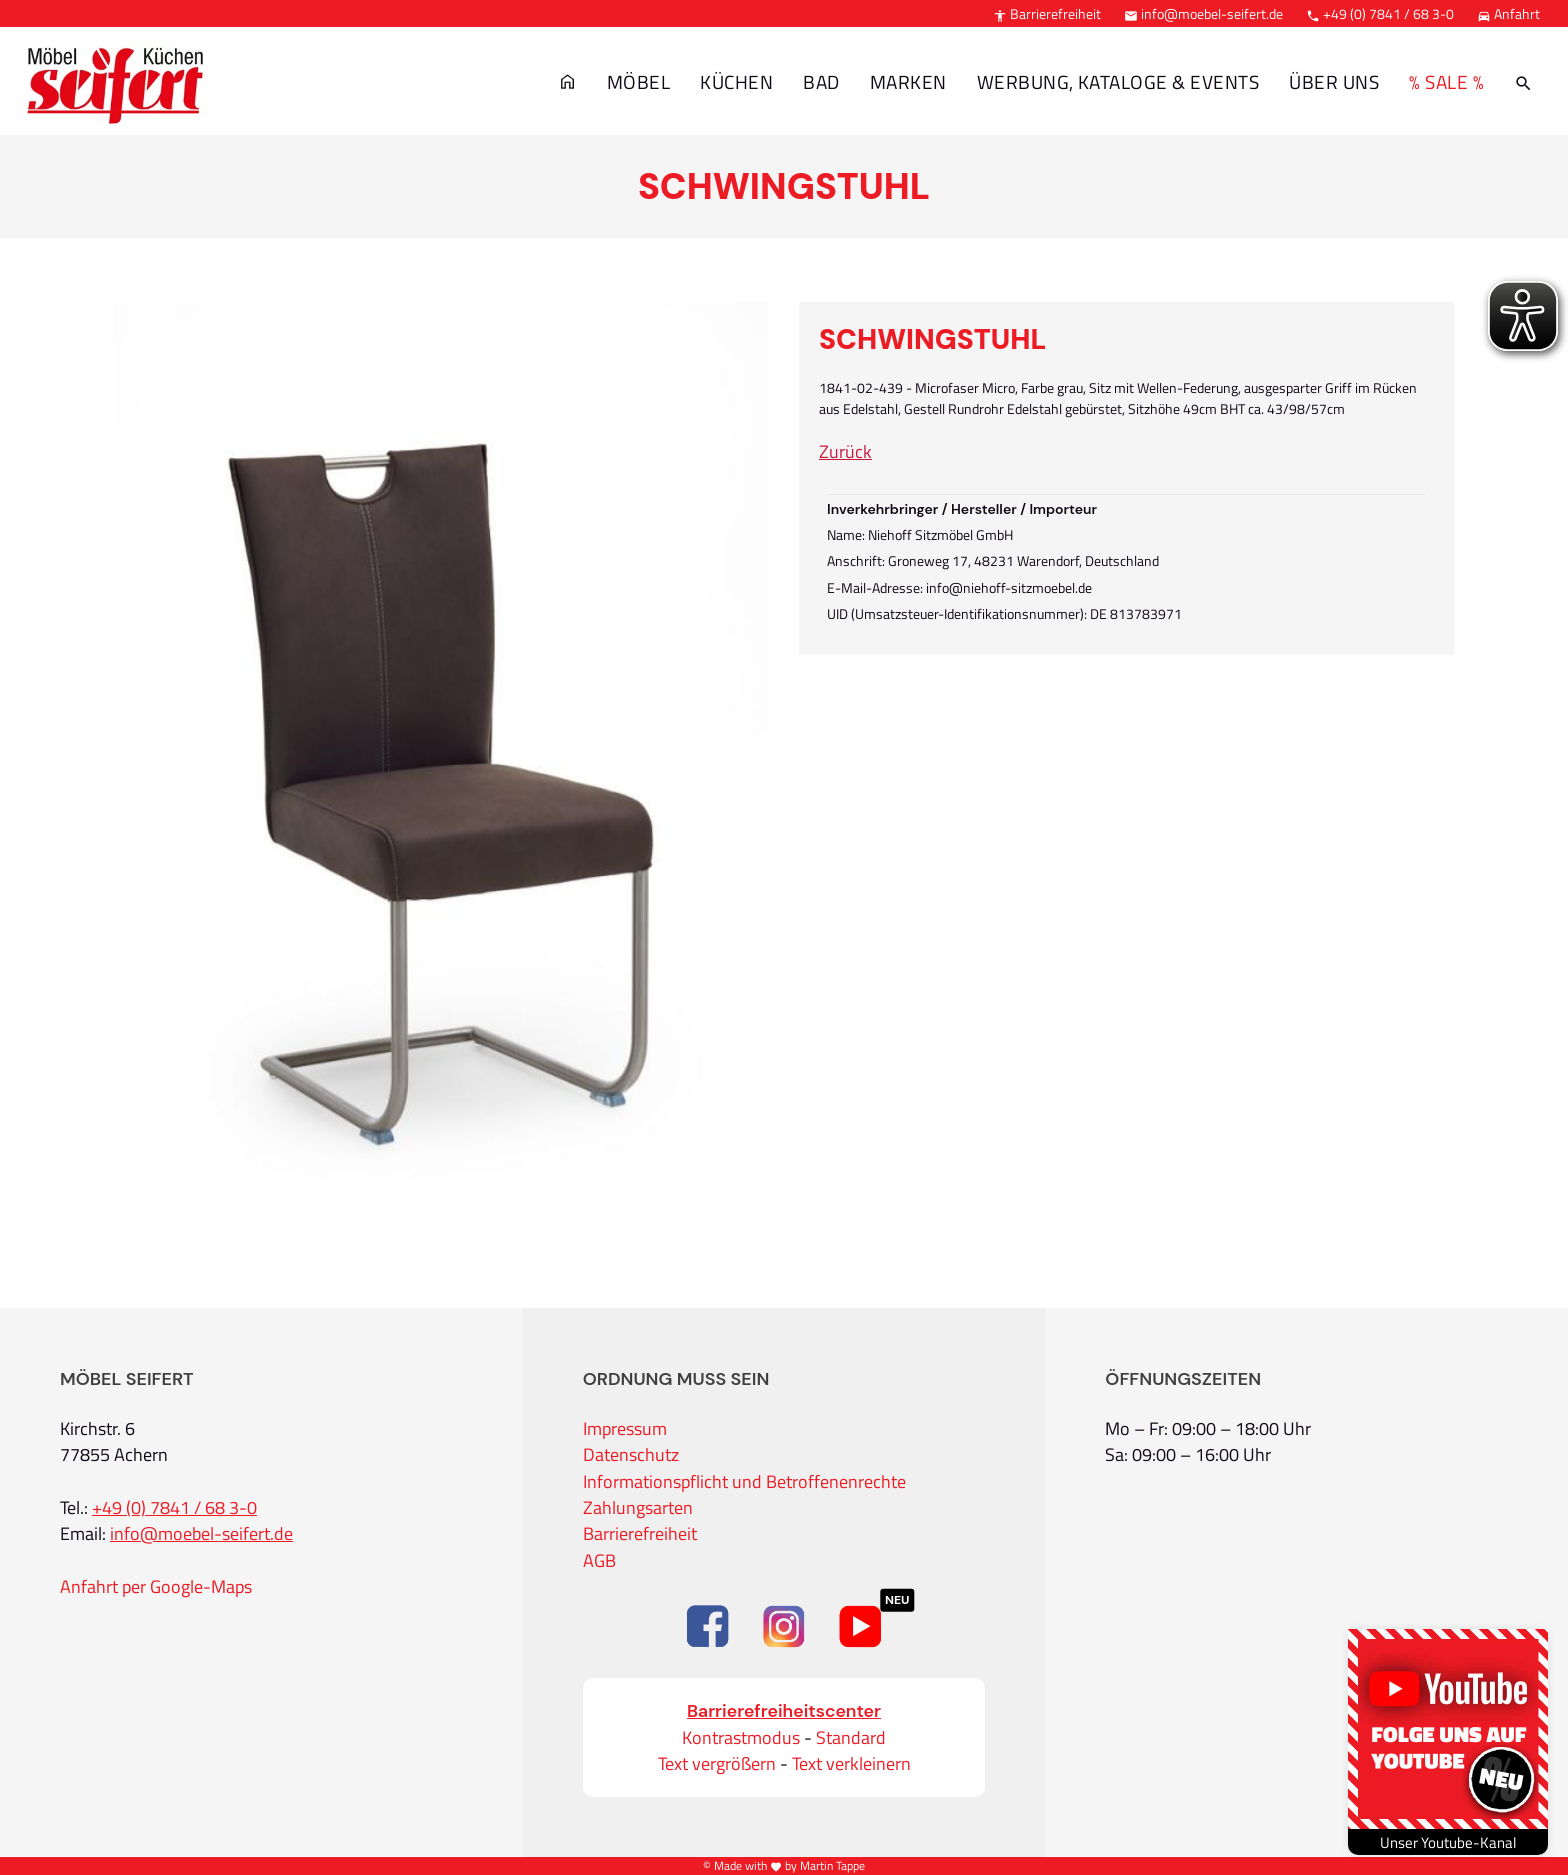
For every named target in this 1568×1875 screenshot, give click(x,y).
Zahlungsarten (638, 1508)
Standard (851, 1738)
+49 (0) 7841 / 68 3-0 (1380, 13)
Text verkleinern (851, 1764)
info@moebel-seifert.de (1203, 13)
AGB (599, 1561)
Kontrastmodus (741, 1738)
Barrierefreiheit (1047, 13)
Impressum (625, 1429)
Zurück (845, 452)
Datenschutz (631, 1455)
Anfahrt (1508, 13)
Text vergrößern (717, 1764)
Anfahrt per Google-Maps (156, 1587)
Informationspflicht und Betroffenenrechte (744, 1482)
